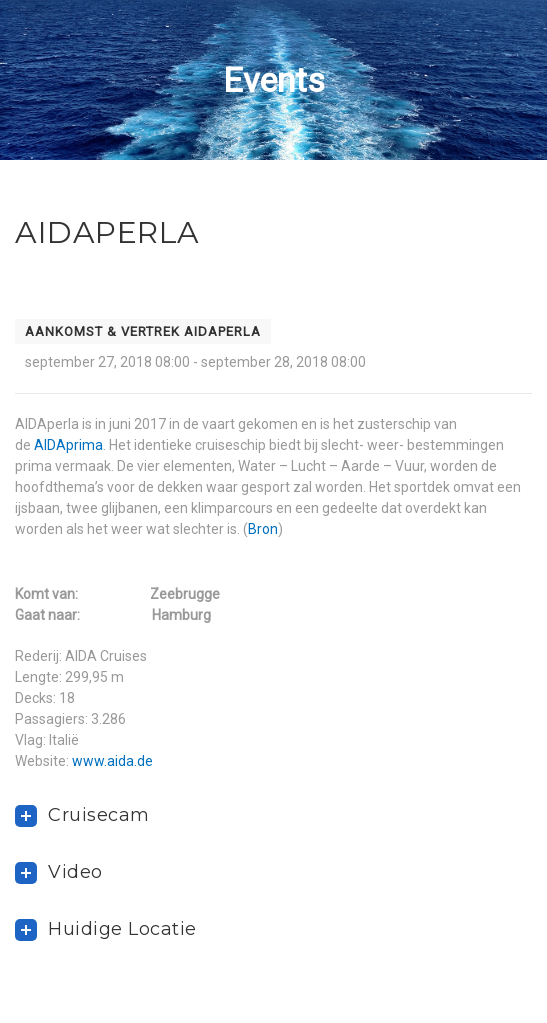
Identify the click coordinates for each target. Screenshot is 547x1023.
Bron (263, 529)
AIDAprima (68, 445)
